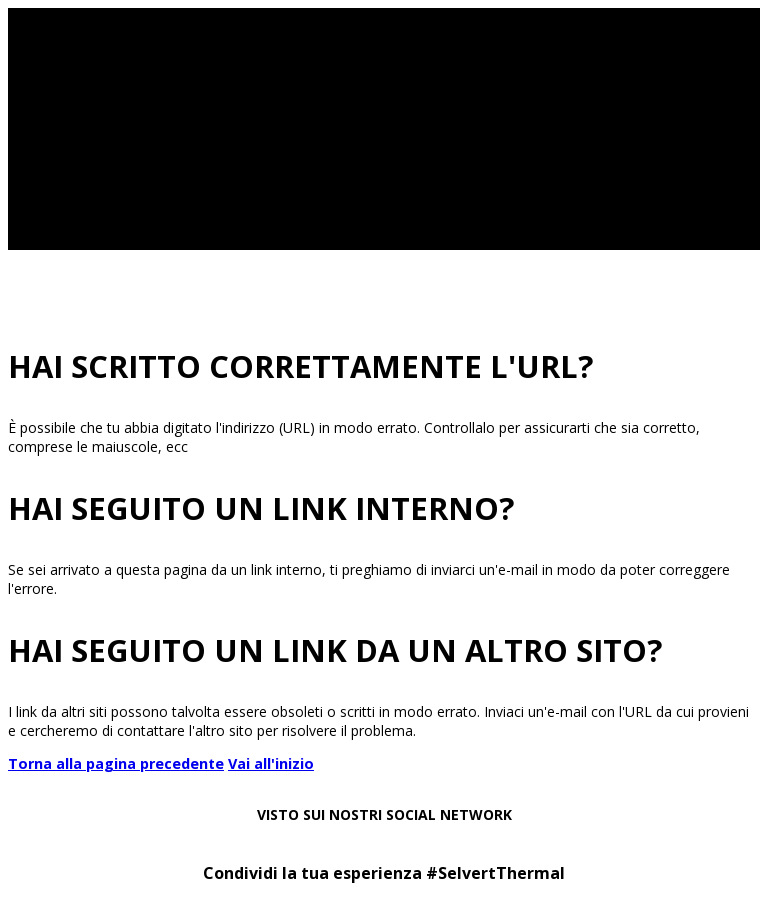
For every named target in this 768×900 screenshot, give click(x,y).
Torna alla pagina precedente (116, 763)
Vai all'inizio (271, 763)
